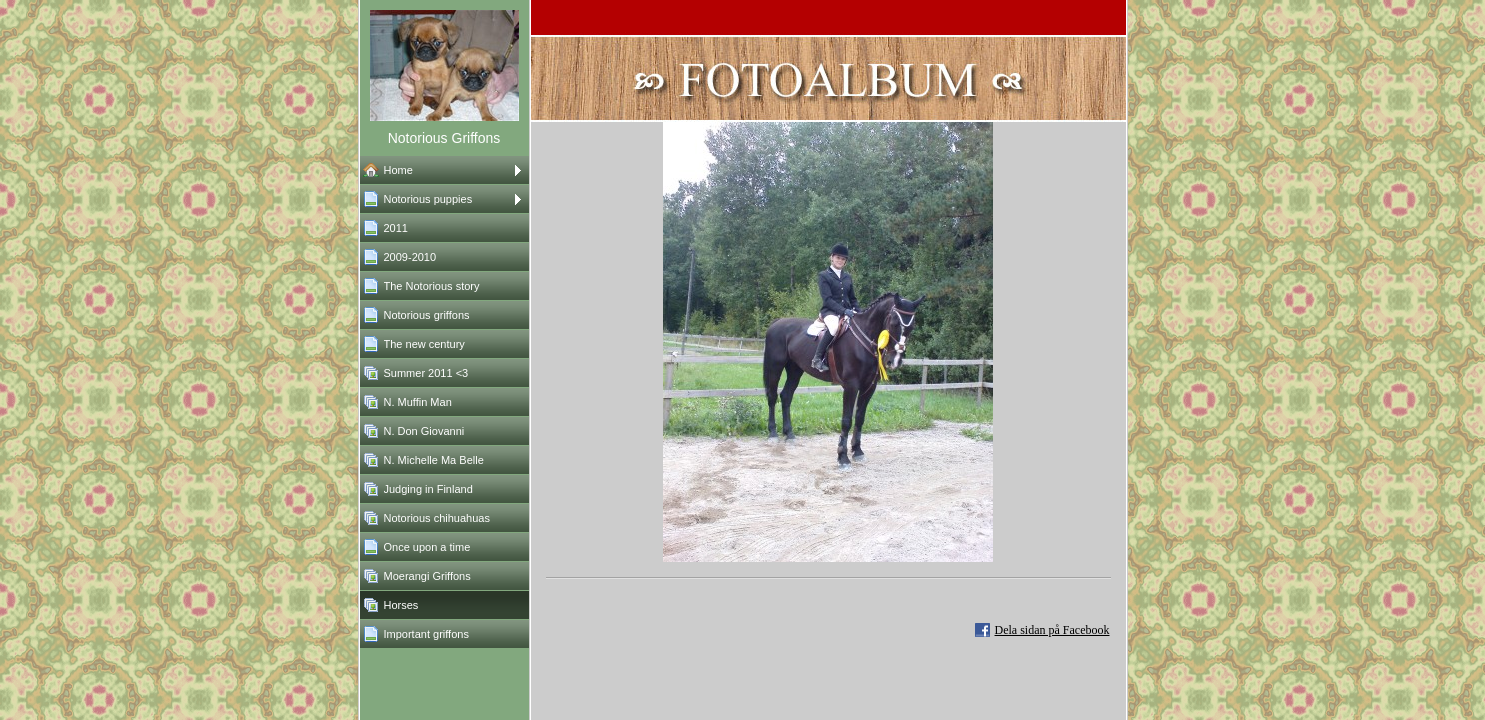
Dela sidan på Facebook (1052, 630)
